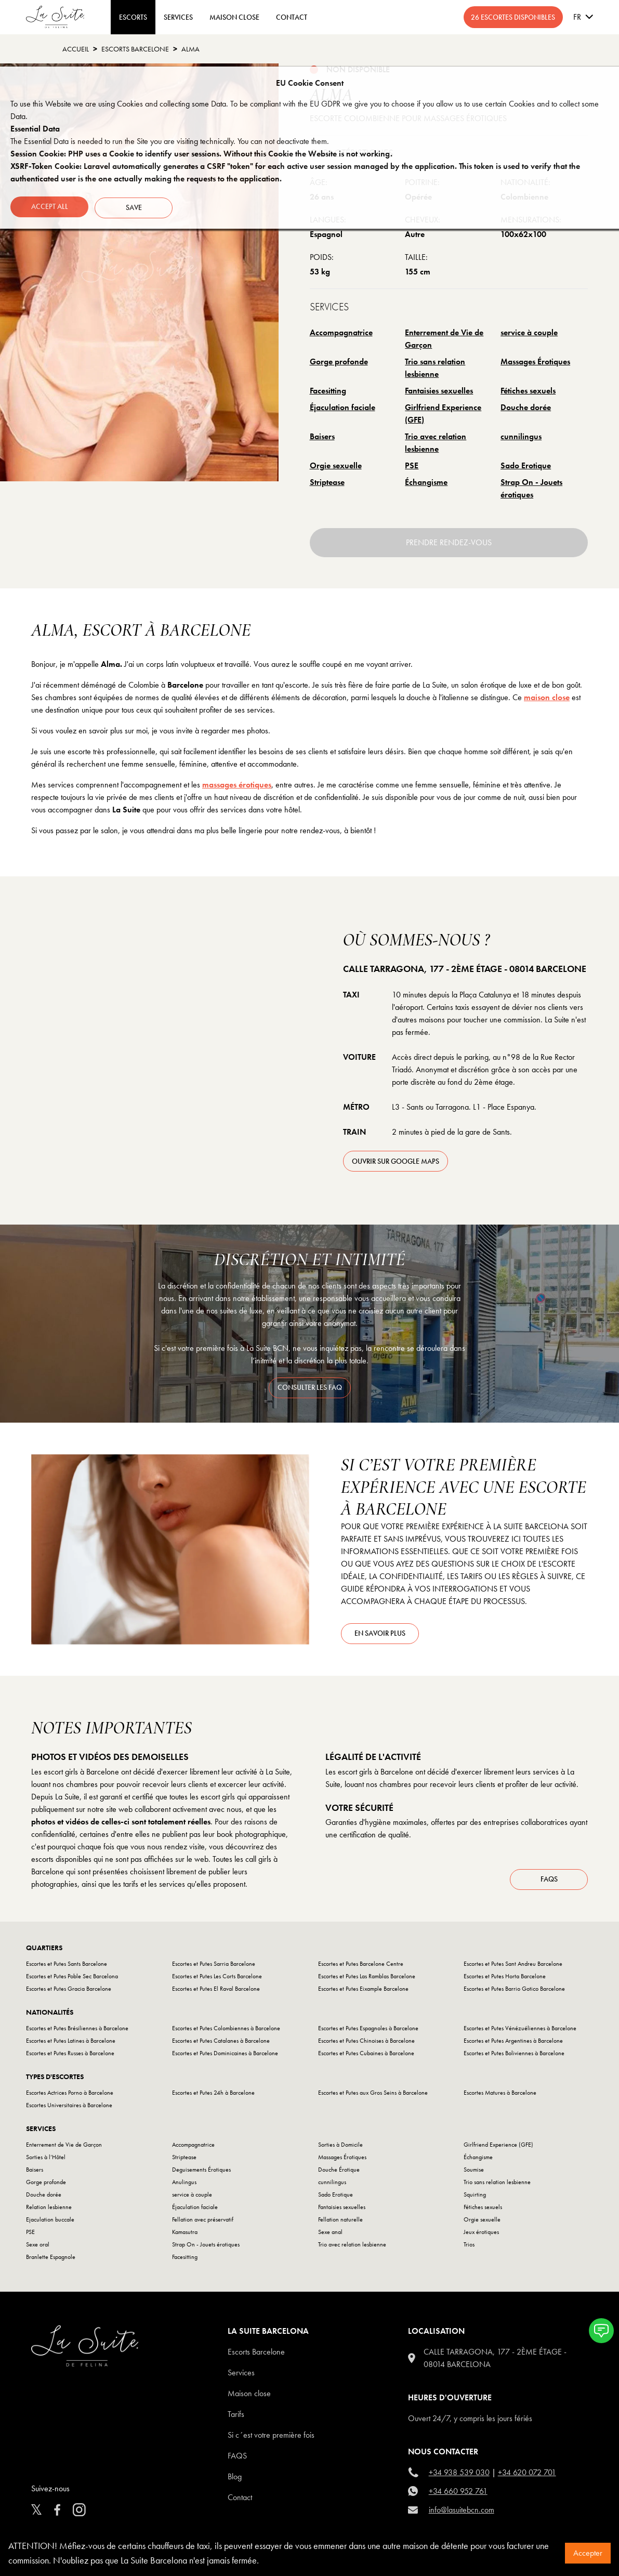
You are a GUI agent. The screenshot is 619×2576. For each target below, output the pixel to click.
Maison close (249, 2395)
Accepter (587, 2552)
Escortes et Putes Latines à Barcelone (70, 2043)
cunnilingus (521, 436)
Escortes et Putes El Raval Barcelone (216, 1991)
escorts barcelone (135, 49)
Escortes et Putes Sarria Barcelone (213, 1966)
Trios (469, 2247)
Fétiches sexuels (528, 390)
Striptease (327, 482)
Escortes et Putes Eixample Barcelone (363, 1991)
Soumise (474, 2172)
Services (178, 17)
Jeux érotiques (481, 2234)
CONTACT (291, 17)
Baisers (322, 436)
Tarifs (236, 2416)
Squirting (475, 2197)
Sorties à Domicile (340, 2147)
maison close (547, 697)
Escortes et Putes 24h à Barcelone (213, 2095)
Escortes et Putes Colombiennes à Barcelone (226, 2031)
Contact (240, 2499)
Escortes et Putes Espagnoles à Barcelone (368, 2031)
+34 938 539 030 (459, 2474)
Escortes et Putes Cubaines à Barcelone (366, 2056)
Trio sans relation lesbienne (435, 367)
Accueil (75, 49)
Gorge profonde (339, 361)
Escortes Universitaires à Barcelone (69, 2108)
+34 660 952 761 (458, 2493)
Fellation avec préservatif (202, 2222)
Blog (235, 2479)
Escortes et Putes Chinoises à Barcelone (366, 2043)
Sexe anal (330, 2234)
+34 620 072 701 (527, 2474)
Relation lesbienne (49, 2209)
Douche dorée (526, 407)
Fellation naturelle (340, 2222)
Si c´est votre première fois (271, 2437)
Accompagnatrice (341, 332)
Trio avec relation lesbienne (435, 442)
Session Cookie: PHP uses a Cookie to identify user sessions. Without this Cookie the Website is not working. (201, 153)
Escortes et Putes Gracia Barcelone (68, 1991)
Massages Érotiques (535, 361)
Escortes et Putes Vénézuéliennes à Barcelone (520, 2031)
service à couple (529, 332)
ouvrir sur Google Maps (395, 1161)
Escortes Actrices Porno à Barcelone (69, 2095)
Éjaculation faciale (342, 407)
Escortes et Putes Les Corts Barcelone (217, 1979)
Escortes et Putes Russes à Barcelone (70, 2056)
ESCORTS (133, 17)
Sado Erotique (526, 465)
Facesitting (328, 390)
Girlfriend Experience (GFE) (443, 413)
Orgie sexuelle (336, 465)
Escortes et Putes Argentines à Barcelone (513, 2043)
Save (136, 206)
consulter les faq (310, 1387)
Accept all (49, 206)
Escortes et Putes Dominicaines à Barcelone (225, 2056)
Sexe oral (37, 2247)
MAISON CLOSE (234, 17)
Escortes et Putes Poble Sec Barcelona (72, 1979)
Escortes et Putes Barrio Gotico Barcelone (514, 1991)
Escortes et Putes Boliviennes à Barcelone (514, 2056)
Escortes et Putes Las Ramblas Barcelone (366, 1979)
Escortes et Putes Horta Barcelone (505, 1979)
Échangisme (426, 482)
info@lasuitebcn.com (461, 2512)
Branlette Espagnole (50, 2259)
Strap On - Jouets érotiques (531, 488)
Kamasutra (184, 2234)
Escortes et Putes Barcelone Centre (360, 1966)
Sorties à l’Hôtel (45, 2160)
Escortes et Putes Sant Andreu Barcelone (513, 1966)
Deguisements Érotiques (201, 2172)
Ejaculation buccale (50, 2222)
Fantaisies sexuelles (439, 390)
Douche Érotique (339, 2172)
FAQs (549, 1882)
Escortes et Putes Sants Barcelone (66, 1966)
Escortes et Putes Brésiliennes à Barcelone (77, 2031)
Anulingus (184, 2184)
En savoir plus (379, 1633)
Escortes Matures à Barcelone (500, 2095)
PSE (411, 465)
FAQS (237, 2458)
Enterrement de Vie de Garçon (444, 338)
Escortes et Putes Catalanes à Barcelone (221, 2043)
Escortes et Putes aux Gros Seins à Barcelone (373, 2095)
